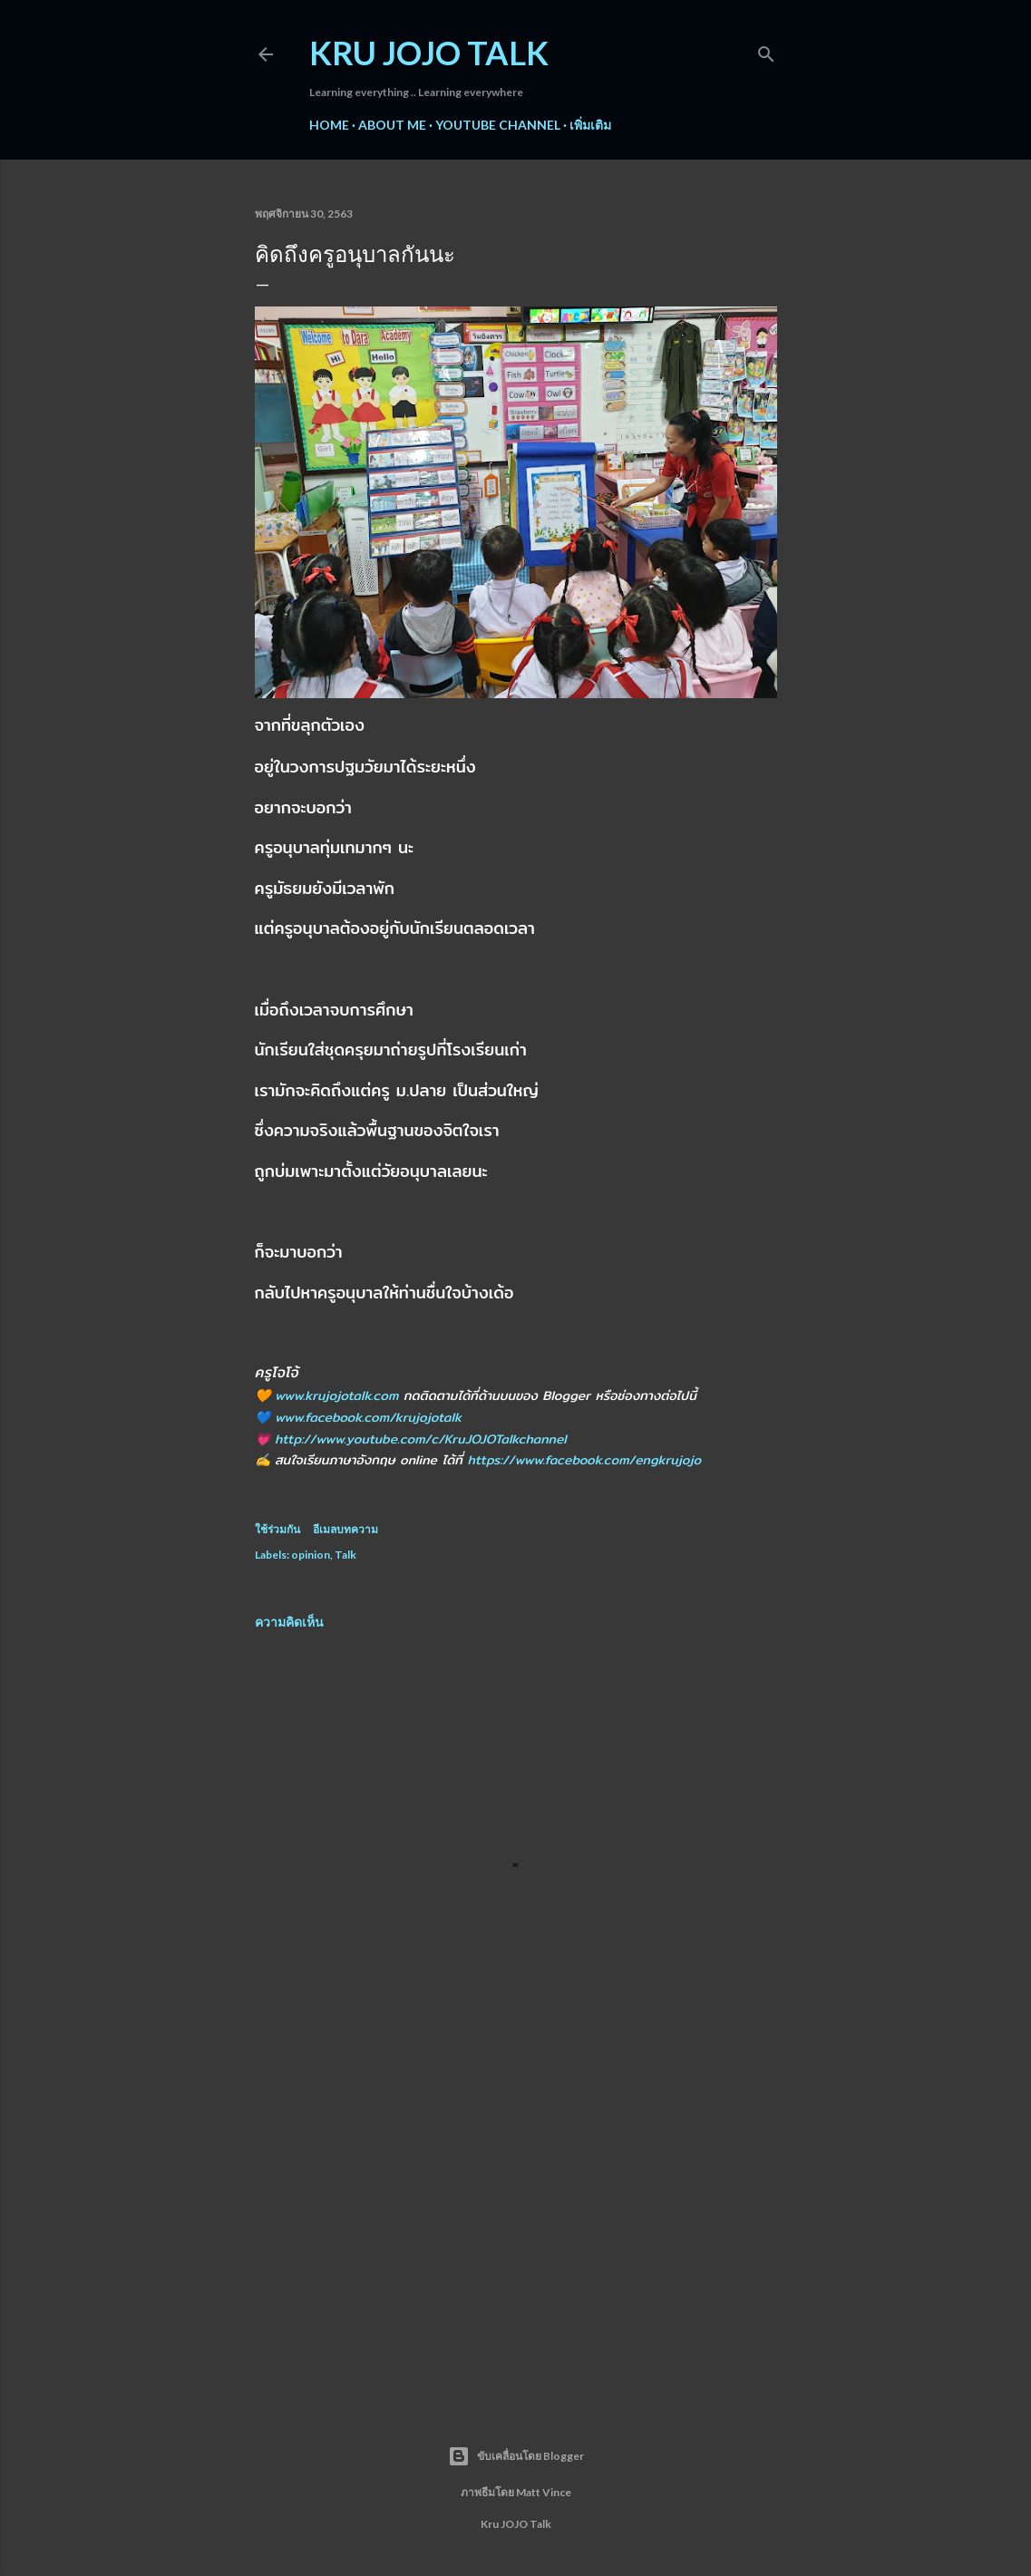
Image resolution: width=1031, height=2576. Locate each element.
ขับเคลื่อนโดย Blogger (516, 2456)
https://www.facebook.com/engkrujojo (584, 1460)
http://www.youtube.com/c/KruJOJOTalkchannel (421, 1439)
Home (329, 124)
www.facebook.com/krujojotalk (368, 1417)
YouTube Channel (497, 124)
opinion (310, 1554)
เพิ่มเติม (590, 124)
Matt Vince (543, 2492)
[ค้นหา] (766, 50)
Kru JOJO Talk (429, 53)
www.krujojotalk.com (336, 1395)
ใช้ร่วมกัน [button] (277, 1529)
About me (392, 124)
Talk (345, 1554)
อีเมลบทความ (345, 1529)
